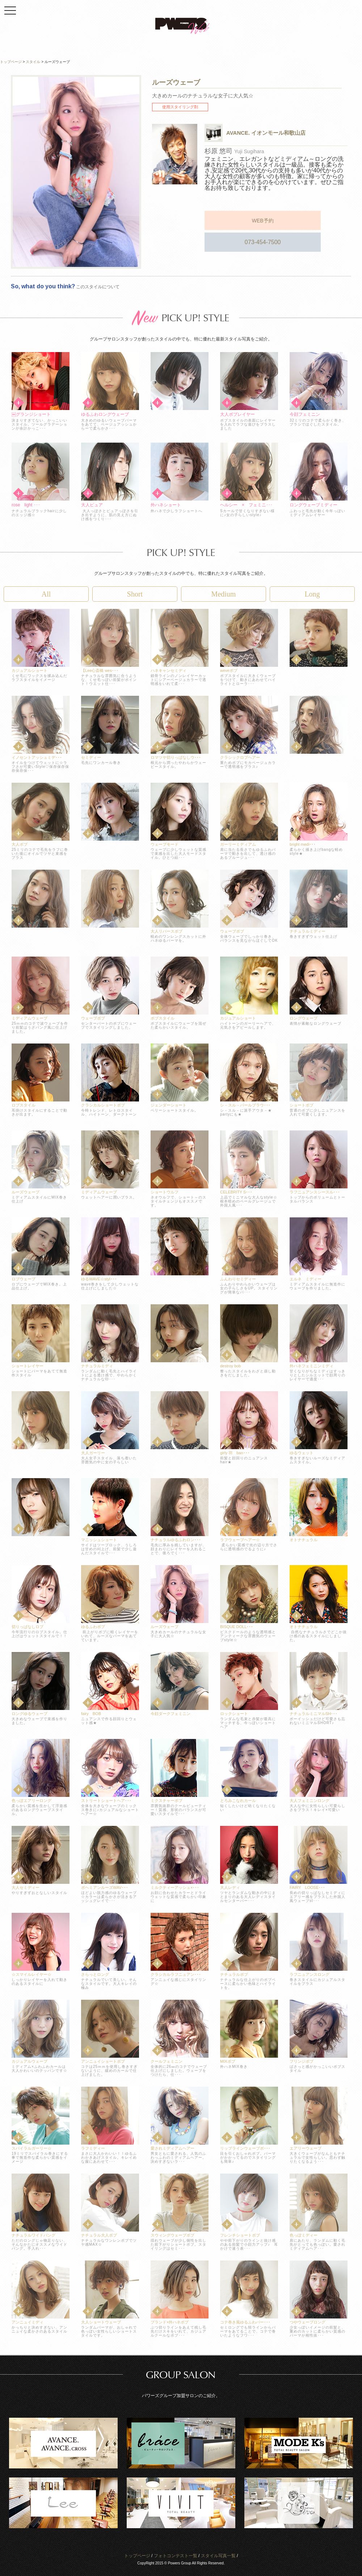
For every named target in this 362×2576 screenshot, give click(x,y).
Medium (223, 594)
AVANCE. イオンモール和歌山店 (266, 133)
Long (312, 594)
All (46, 594)
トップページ (137, 2555)
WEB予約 (239, 219)
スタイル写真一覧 (218, 2555)
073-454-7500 (308, 219)
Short (135, 594)
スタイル (33, 62)
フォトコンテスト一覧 (175, 2555)
